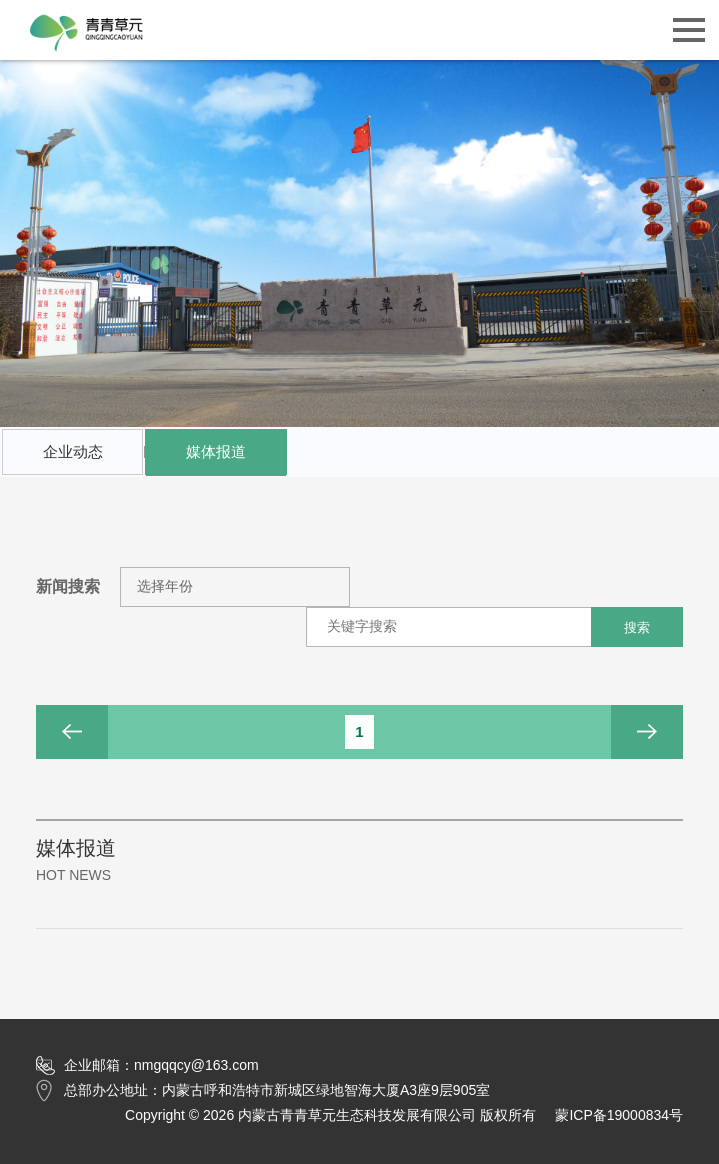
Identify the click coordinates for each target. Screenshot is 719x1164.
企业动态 (73, 451)
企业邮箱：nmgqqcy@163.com (147, 1065)
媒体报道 (215, 459)
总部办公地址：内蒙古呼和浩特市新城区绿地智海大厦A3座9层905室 (263, 1090)
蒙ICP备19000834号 (619, 1115)
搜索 (637, 627)
